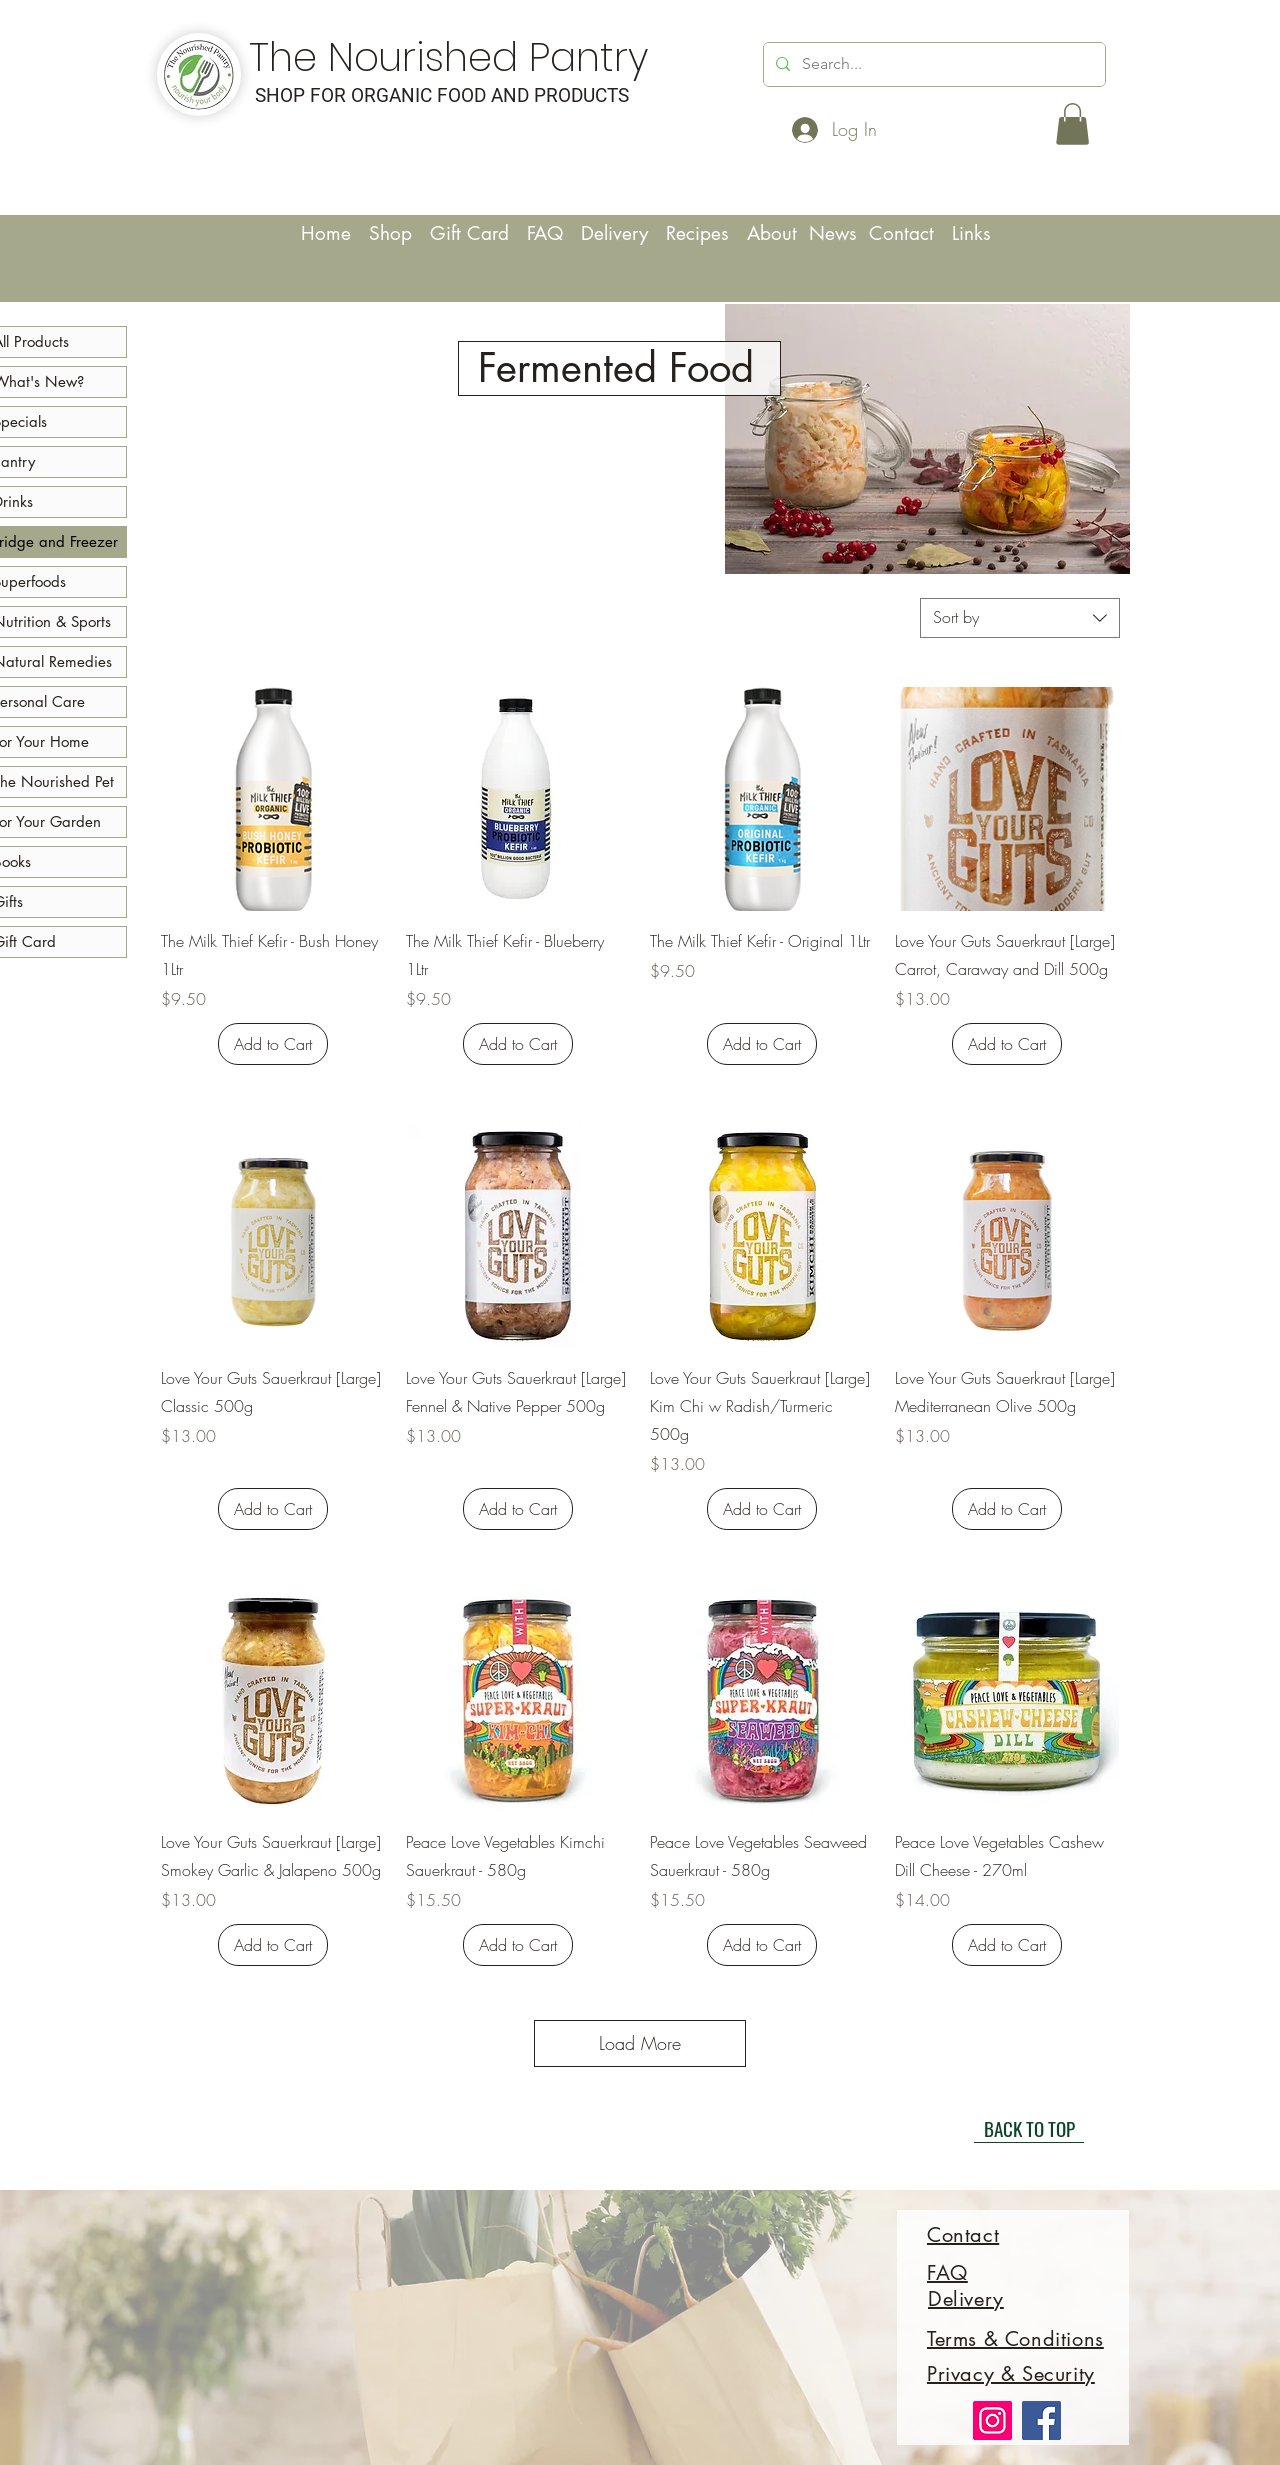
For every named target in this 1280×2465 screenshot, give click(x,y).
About (775, 233)
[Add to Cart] (273, 1044)
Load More (640, 2043)
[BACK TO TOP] (1029, 2128)
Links (971, 233)
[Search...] (932, 64)
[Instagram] (992, 2420)
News (836, 233)
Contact (910, 233)
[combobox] (1020, 618)
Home (329, 233)
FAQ (545, 233)
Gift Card (469, 233)
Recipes (706, 233)
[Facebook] (1041, 2420)
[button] (1072, 124)
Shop (390, 233)
